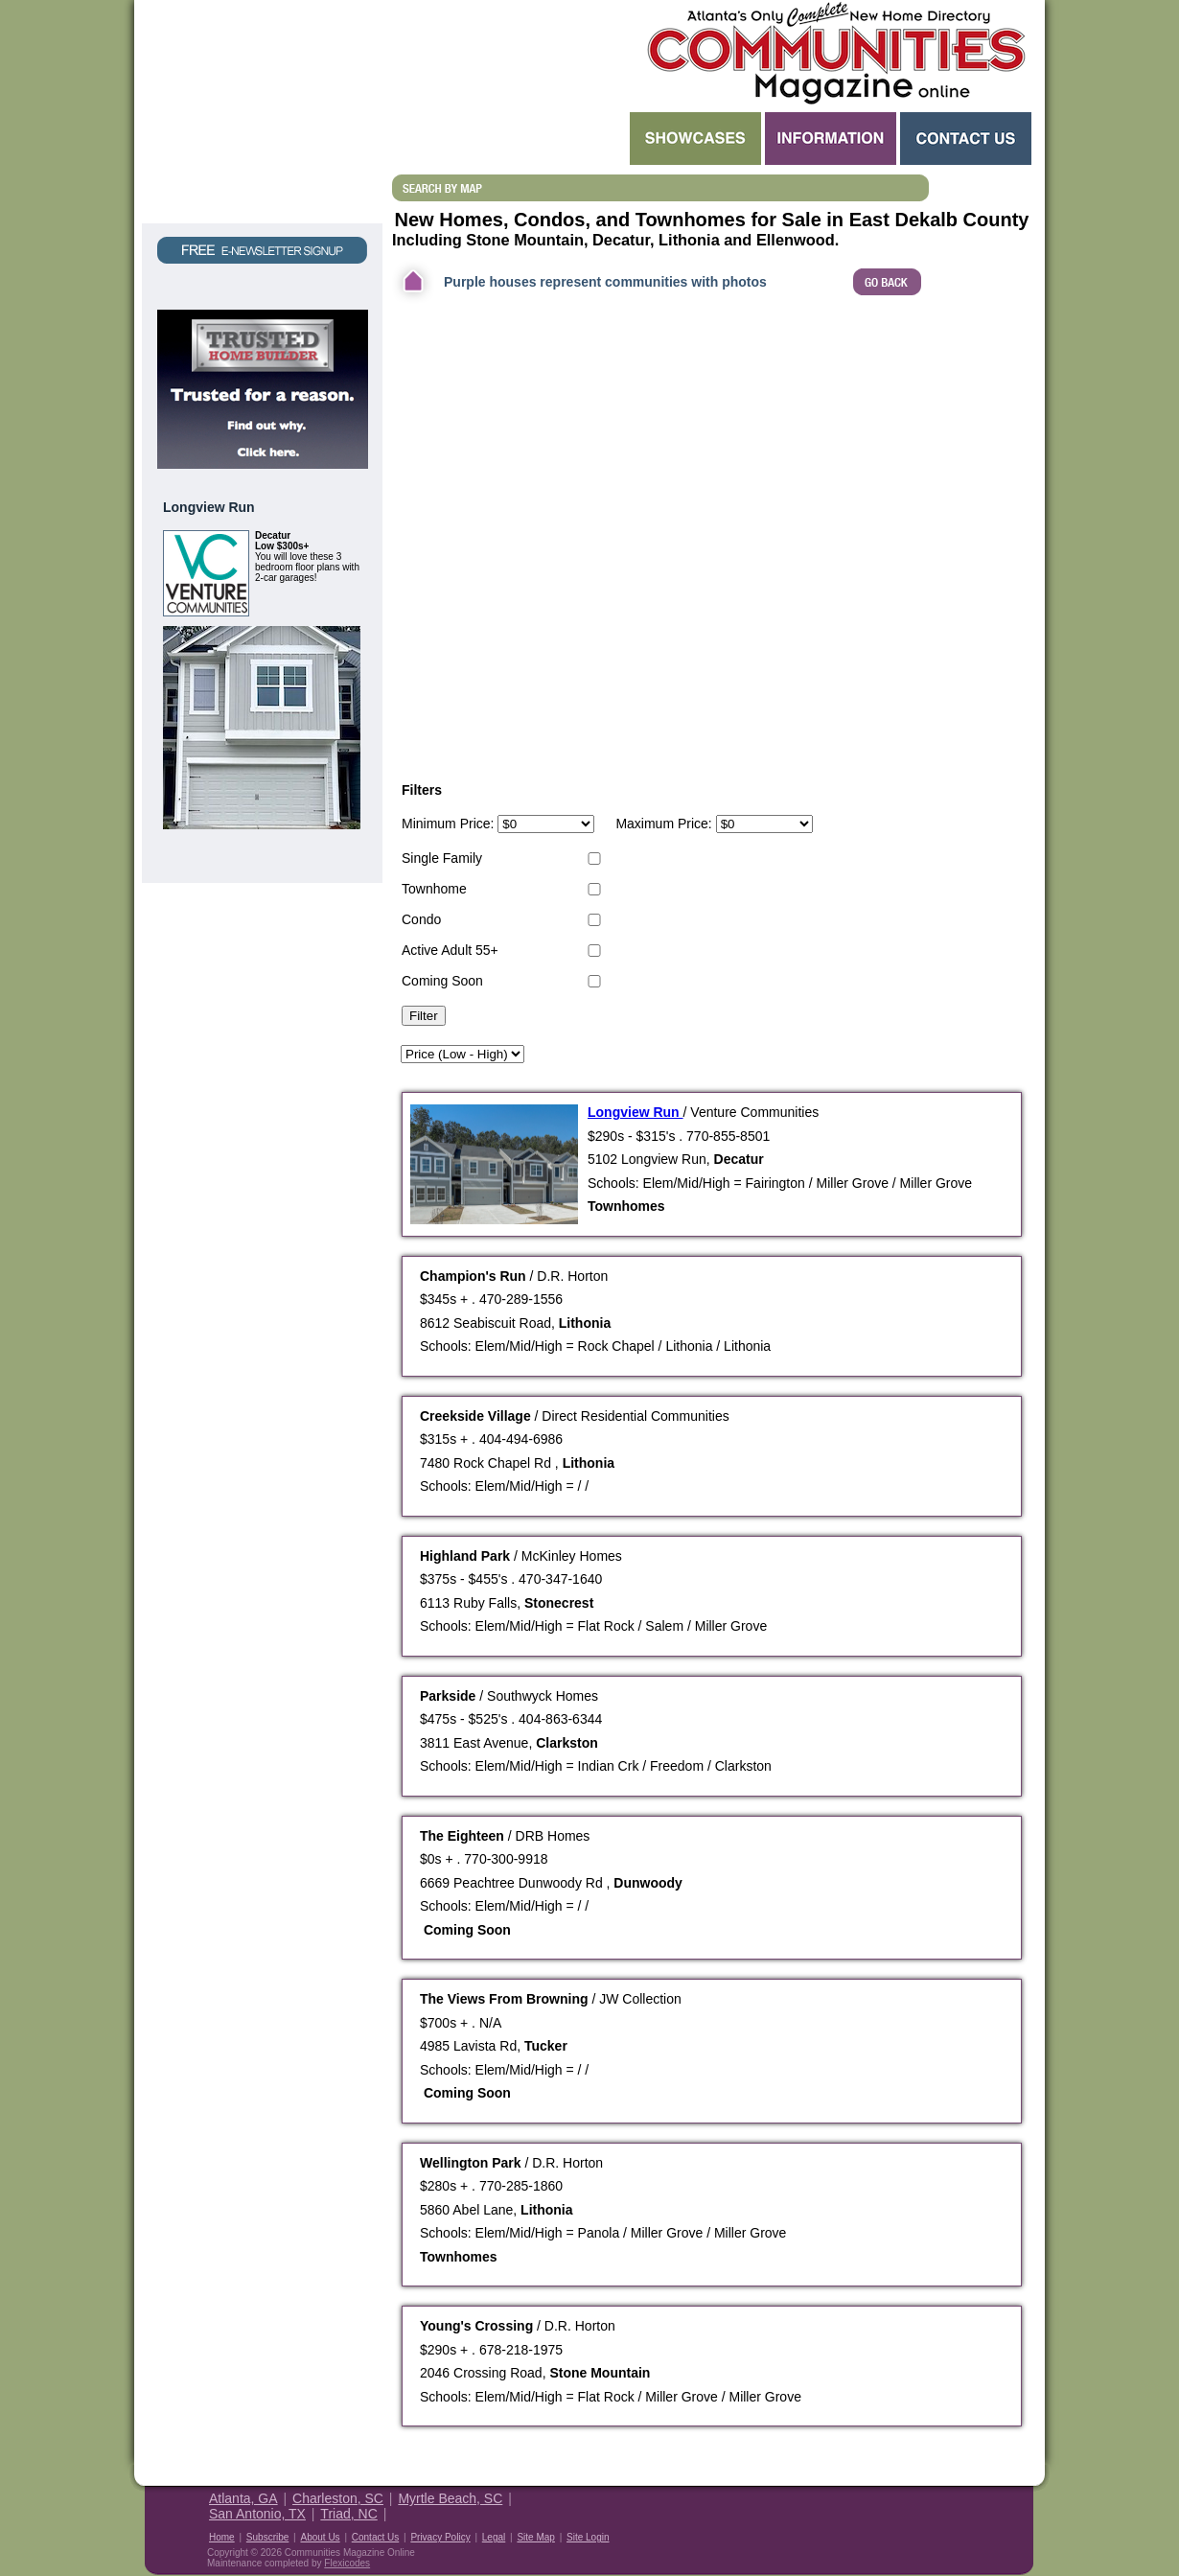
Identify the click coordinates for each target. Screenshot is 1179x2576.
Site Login (587, 2537)
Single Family (442, 858)
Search (509, 138)
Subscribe (267, 2537)
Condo (421, 919)
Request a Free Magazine (262, 111)
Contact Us (965, 138)
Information (830, 138)
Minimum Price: (448, 823)
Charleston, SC (337, 2498)
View (337, 852)
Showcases (695, 138)
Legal (493, 2537)
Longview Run (635, 1112)
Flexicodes (347, 2563)
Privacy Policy (440, 2537)
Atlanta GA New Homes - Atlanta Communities (834, 52)
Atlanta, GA (243, 2498)
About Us (319, 2537)
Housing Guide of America (975, 2512)
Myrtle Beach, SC (450, 2498)
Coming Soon (442, 980)
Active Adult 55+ (450, 950)
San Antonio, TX (257, 2513)
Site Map (535, 2537)
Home (222, 2537)
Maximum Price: (663, 823)
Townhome (434, 888)
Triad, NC (348, 2513)
